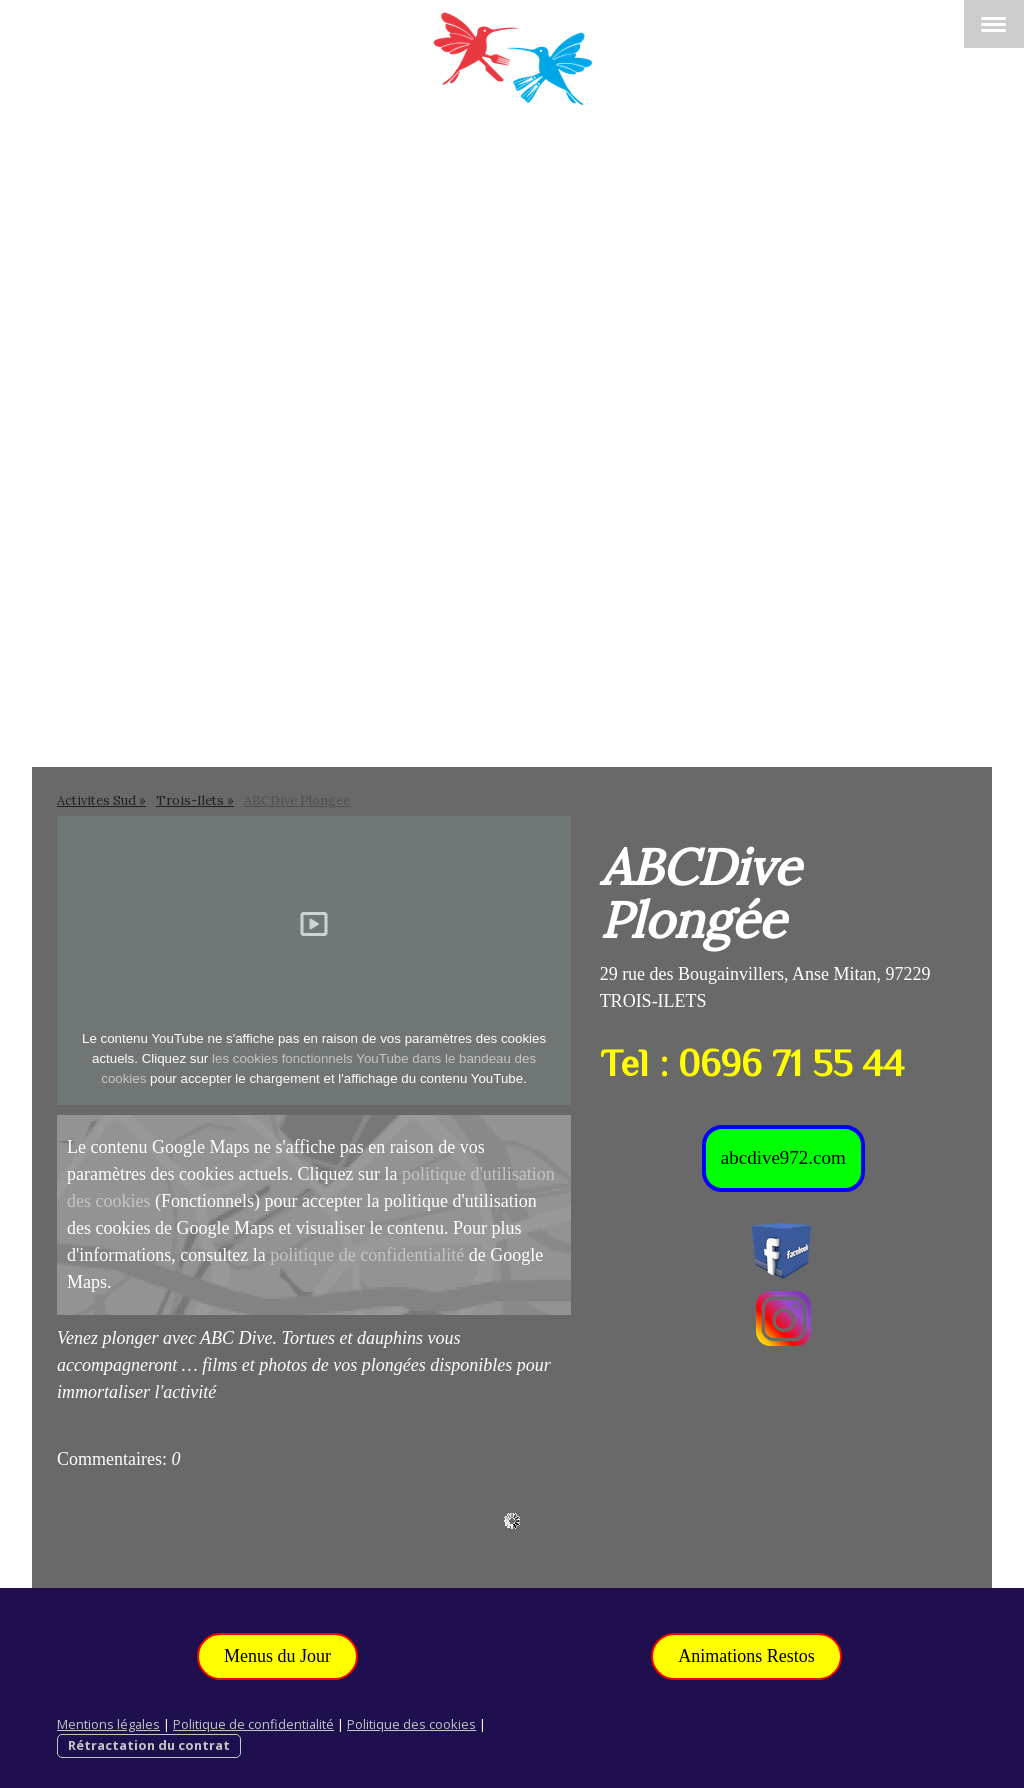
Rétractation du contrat (149, 1745)
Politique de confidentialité (253, 1724)
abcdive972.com (783, 1157)
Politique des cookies (411, 1724)
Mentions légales (108, 1724)
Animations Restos (746, 1656)
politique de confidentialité (367, 1255)
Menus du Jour (277, 1656)
